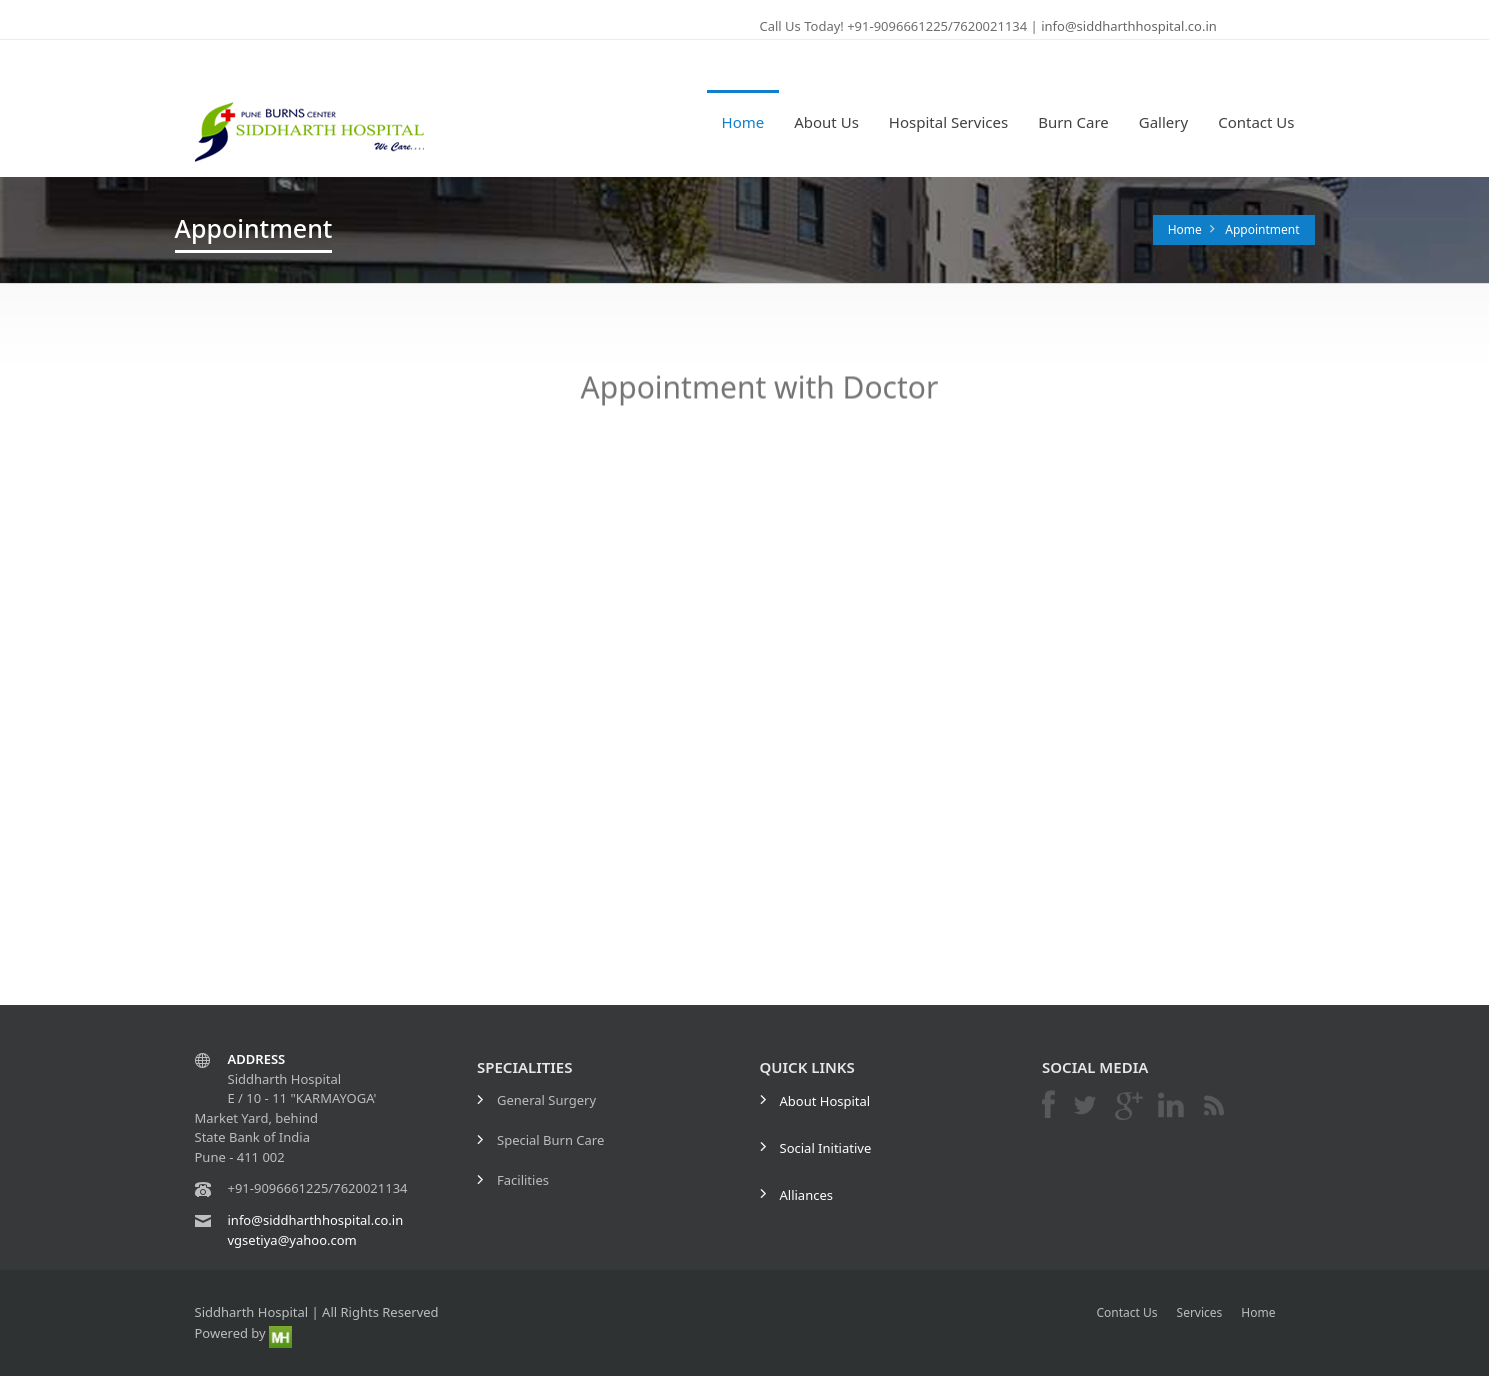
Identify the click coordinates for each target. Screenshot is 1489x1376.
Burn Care (1073, 122)
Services (1200, 1312)
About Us (826, 122)
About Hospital (825, 1101)
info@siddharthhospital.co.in (1127, 26)
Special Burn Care (550, 1140)
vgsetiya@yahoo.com (292, 1240)
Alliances (807, 1195)
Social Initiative (826, 1148)
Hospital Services (948, 122)
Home (743, 122)
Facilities (523, 1180)
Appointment (1262, 229)
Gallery (1163, 122)
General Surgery (546, 1100)
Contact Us (1256, 122)
